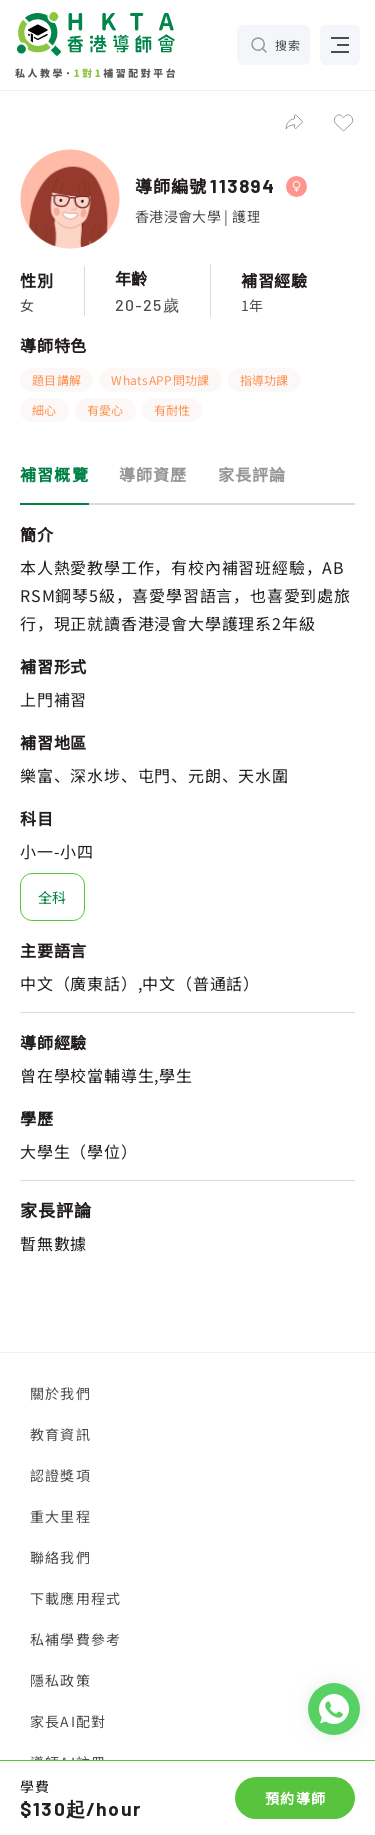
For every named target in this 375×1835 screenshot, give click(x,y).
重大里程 (60, 1516)
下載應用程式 (75, 1598)
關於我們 (60, 1393)
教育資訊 (60, 1434)
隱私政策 (60, 1680)
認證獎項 (60, 1475)
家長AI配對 (68, 1721)
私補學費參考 (75, 1639)
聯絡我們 (60, 1557)
